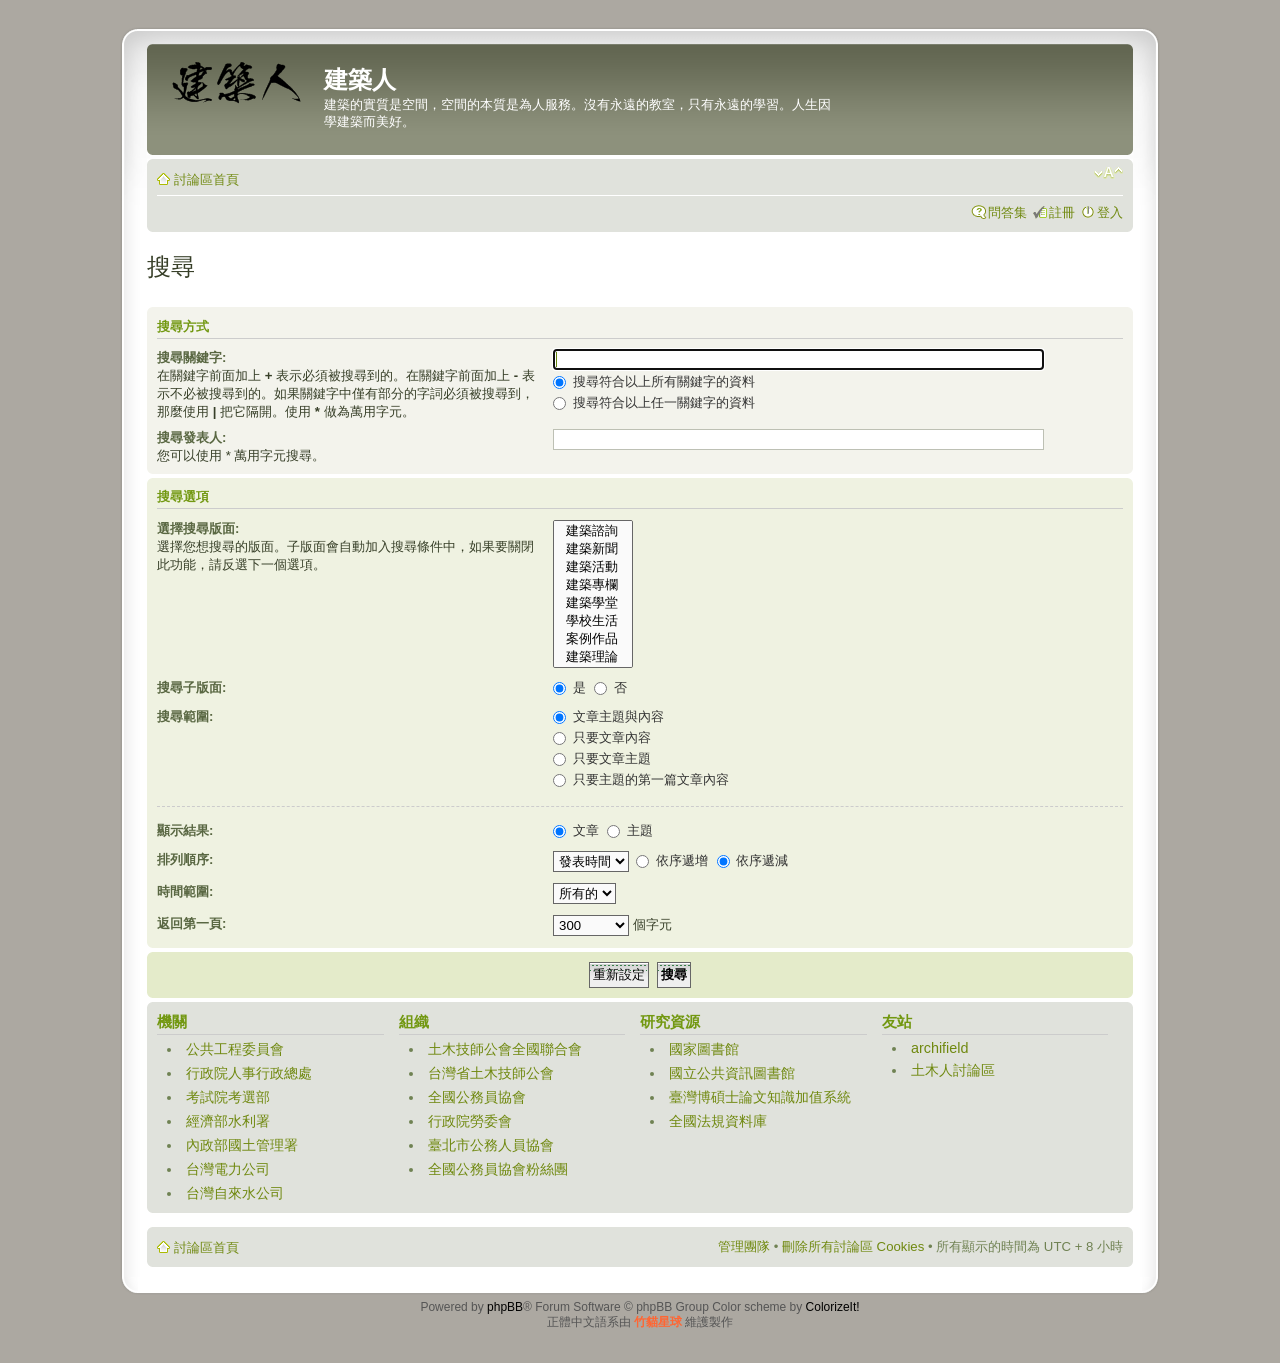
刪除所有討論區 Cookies (853, 1246)
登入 (1110, 212)
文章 (576, 830)
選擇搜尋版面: (198, 528)
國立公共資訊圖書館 (732, 1073)
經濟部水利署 (228, 1121)
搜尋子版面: (191, 687)
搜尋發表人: (191, 437)
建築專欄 (593, 585)
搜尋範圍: (185, 716)
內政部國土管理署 (242, 1145)
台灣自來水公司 (235, 1193)
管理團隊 (744, 1246)
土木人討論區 (953, 1070)
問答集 (1007, 212)
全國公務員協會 (477, 1097)
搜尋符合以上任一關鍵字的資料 (654, 402)
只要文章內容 (602, 737)
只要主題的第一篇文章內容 (641, 779)
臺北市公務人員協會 (491, 1145)
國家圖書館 (704, 1049)
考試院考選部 (228, 1097)
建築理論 (593, 657)
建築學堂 (593, 603)
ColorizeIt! (833, 1307)
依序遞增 (672, 860)
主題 (630, 830)
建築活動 (593, 567)
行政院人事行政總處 (249, 1073)
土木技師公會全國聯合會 (505, 1049)
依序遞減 (753, 860)
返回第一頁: (191, 923)
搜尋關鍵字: (191, 357)
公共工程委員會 (235, 1049)
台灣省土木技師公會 (491, 1073)
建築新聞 (593, 549)
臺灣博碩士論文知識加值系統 (760, 1097)
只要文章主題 (602, 758)
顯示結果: (185, 830)
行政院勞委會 (470, 1121)
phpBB (505, 1307)
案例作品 (593, 639)
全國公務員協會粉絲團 (498, 1169)
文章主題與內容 (608, 716)
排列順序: (185, 859)
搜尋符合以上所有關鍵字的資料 (654, 381)
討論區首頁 (206, 179)
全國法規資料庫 (718, 1121)
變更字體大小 (1108, 173)
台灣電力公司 (228, 1169)
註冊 (1062, 212)
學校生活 (593, 621)
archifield (940, 1048)
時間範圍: (185, 891)
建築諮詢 (593, 531)
